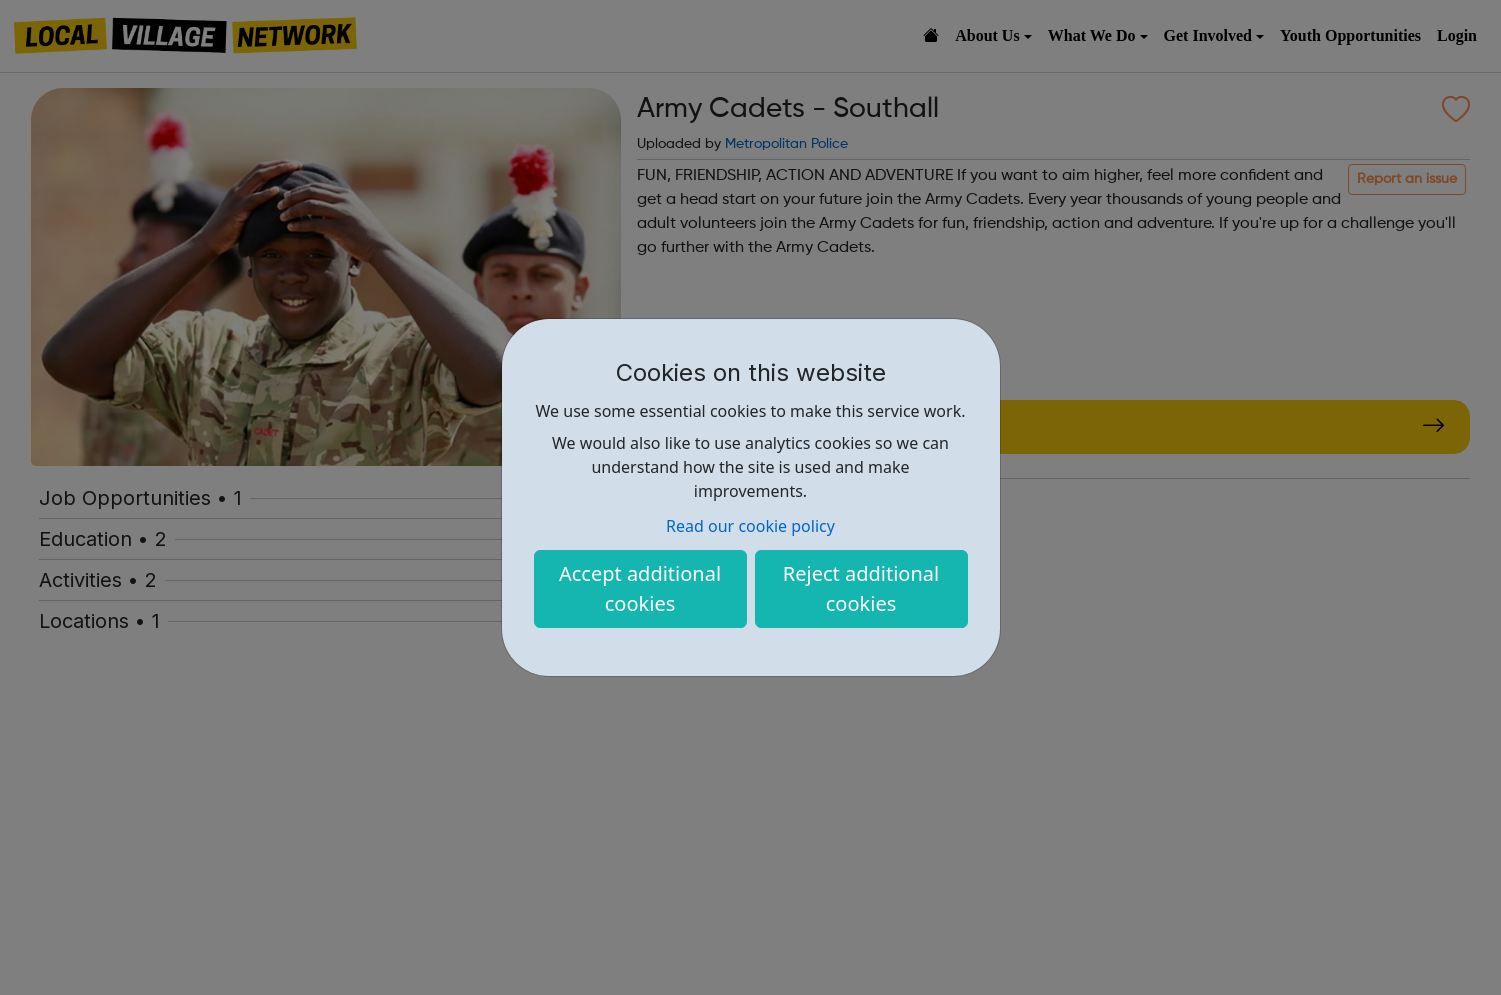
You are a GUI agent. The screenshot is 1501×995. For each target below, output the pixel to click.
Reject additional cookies (861, 588)
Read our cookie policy (750, 526)
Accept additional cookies (640, 588)
